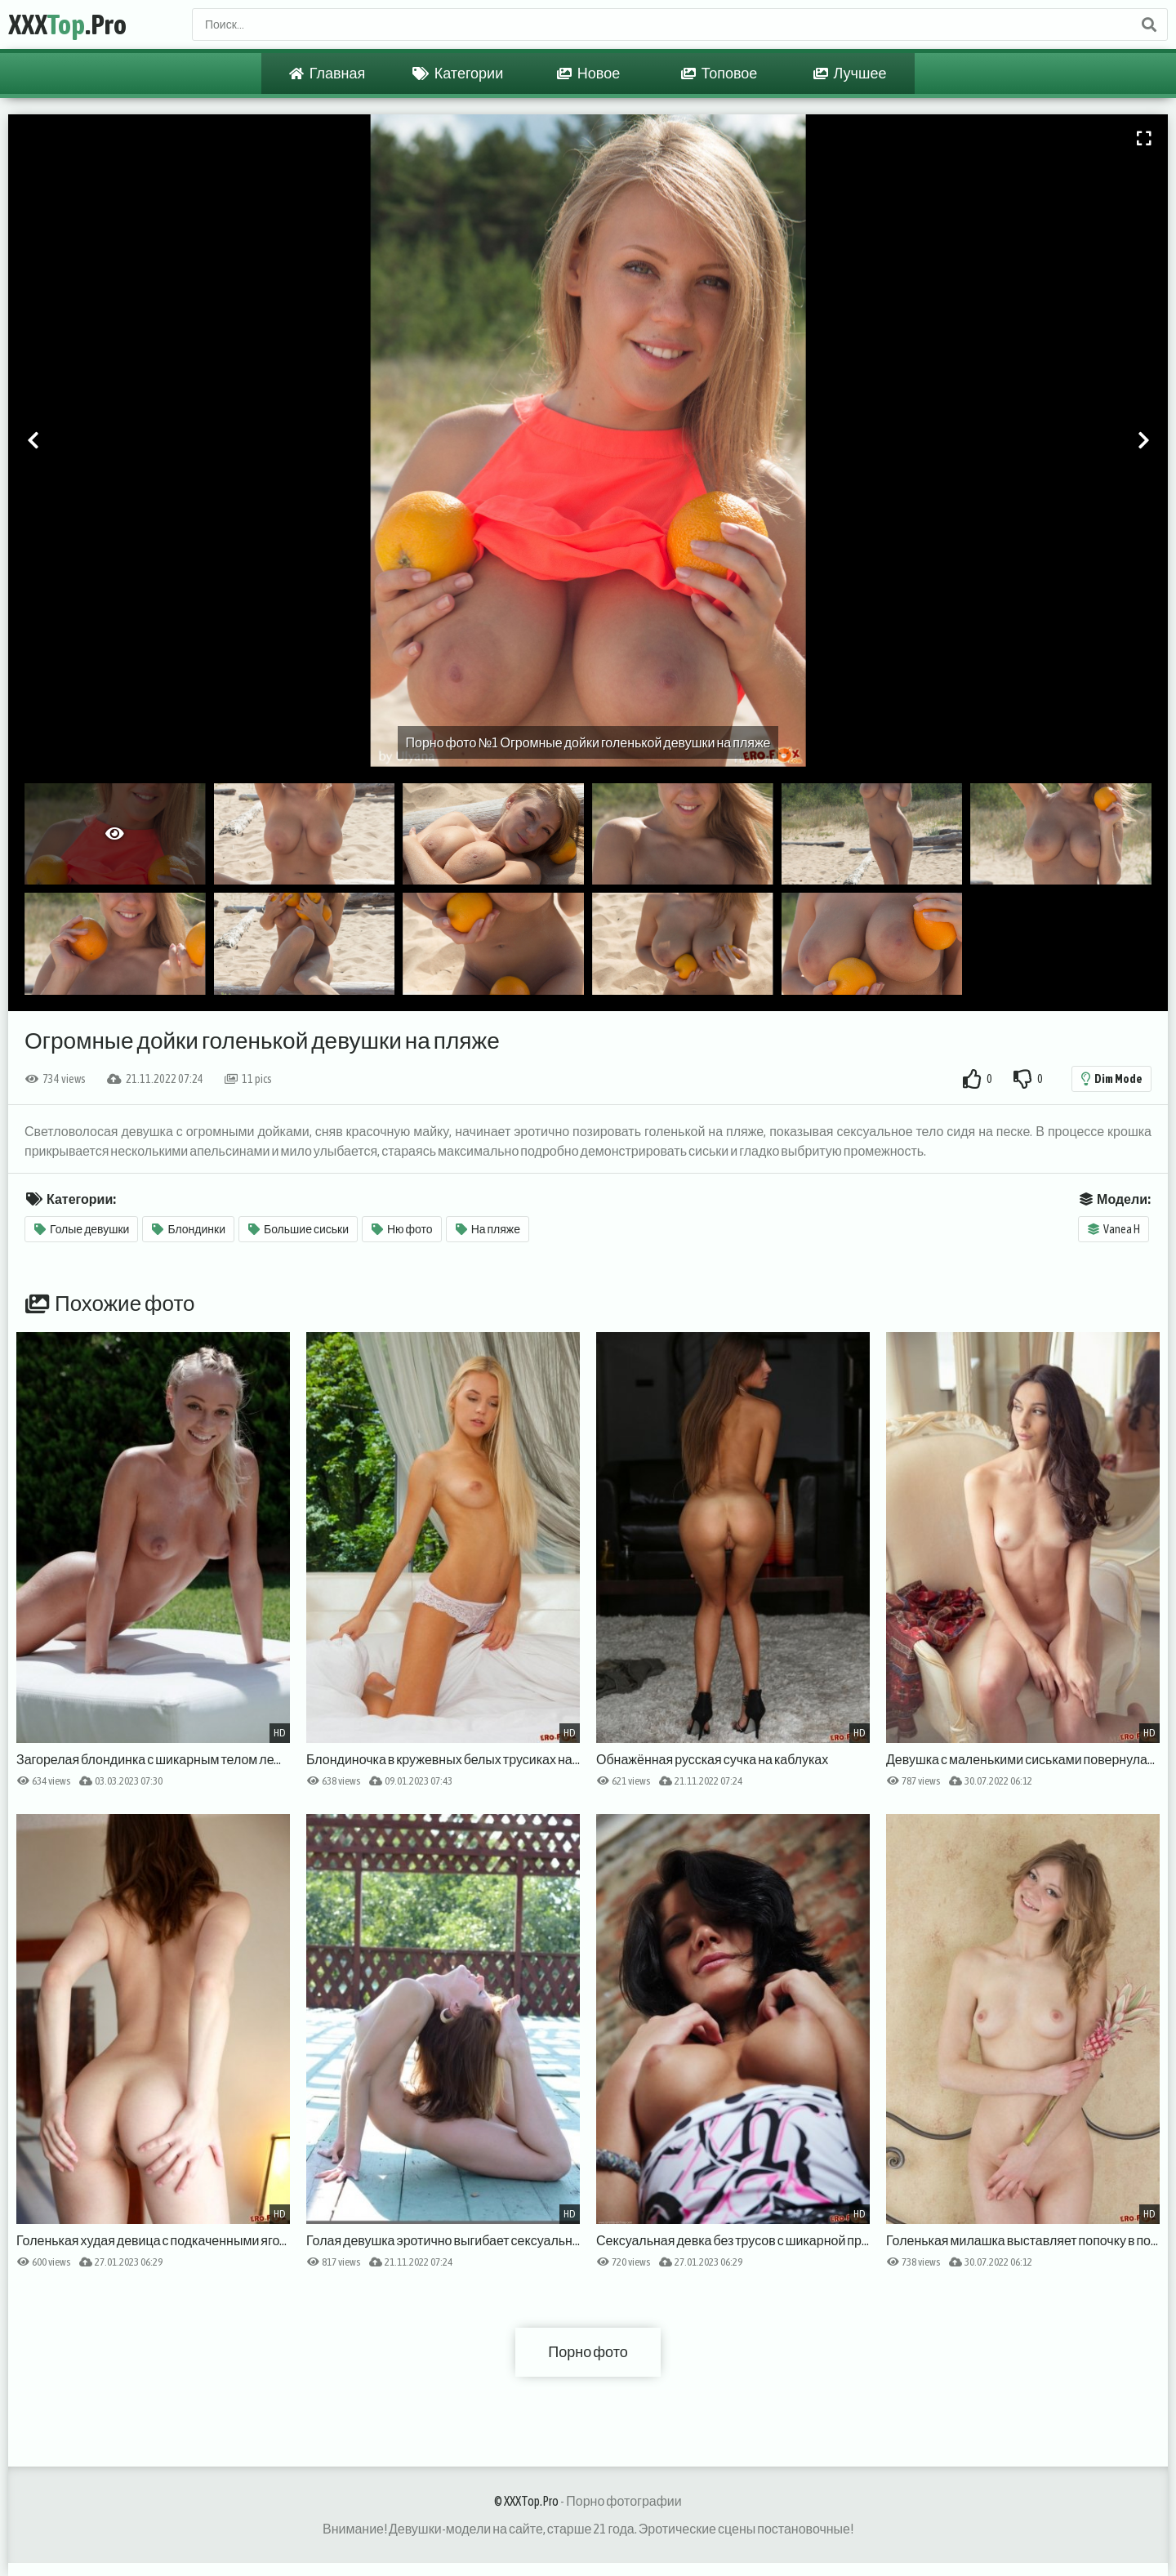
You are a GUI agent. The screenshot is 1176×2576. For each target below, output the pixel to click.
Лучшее (850, 73)
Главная (327, 73)
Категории (457, 73)
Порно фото (587, 2351)
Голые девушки (81, 1229)
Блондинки (188, 1229)
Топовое (719, 73)
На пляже (488, 1229)
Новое (588, 73)
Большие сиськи (298, 1229)
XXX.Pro (67, 24)
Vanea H (1114, 1229)
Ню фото (402, 1229)
